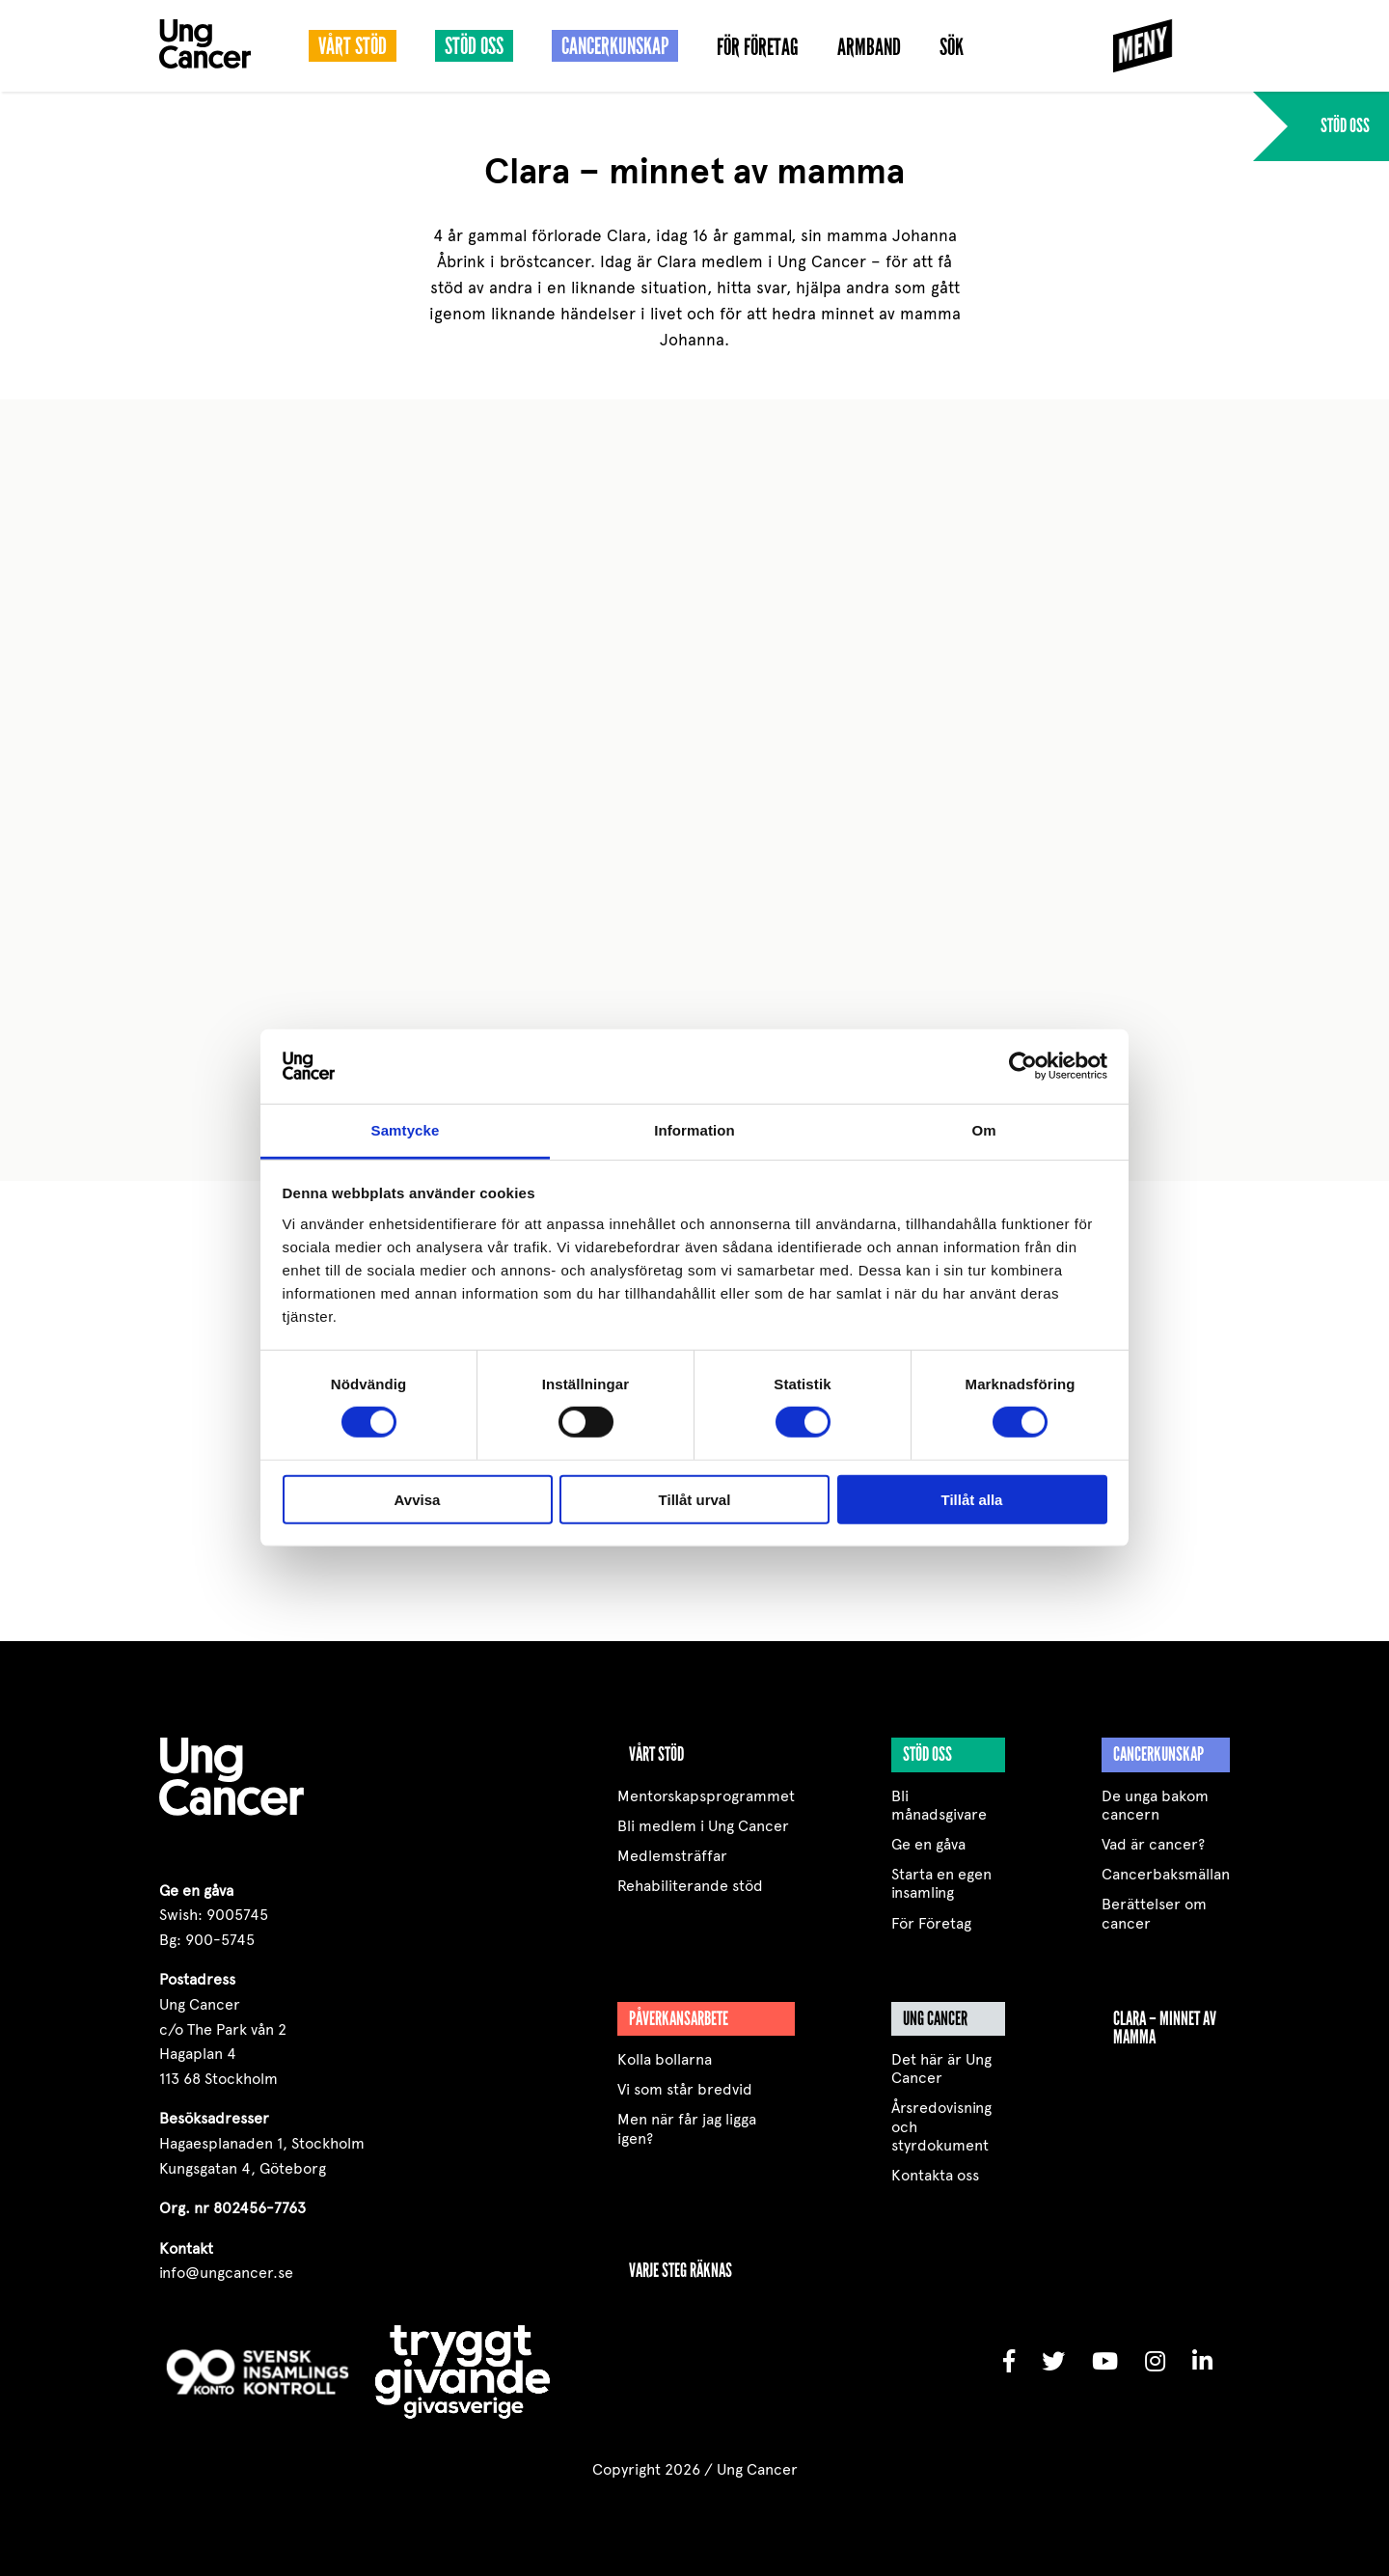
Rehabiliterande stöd (690, 1886)
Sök (952, 48)
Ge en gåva (928, 1844)
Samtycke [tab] (405, 1130)
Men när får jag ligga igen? (686, 2128)
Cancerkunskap (614, 46)
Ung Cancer (935, 2018)
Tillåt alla (972, 1499)
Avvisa (418, 1499)
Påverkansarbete (678, 2018)
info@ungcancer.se (226, 2272)
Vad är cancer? (1153, 1844)
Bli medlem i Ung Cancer (703, 1826)
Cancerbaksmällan (1166, 1874)
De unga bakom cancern (1155, 1805)
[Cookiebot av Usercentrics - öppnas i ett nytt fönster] (1023, 1066)
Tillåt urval (695, 1499)
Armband (869, 48)
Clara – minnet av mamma (1164, 2027)
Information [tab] (694, 1130)
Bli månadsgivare (939, 1805)
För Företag (758, 48)
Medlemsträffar (672, 1856)
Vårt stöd (352, 46)
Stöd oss (474, 46)
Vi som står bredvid (684, 2089)
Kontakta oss (935, 2175)
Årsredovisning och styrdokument (941, 2125)
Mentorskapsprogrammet (706, 1796)
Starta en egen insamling (941, 1883)
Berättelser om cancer (1154, 1913)
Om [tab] (983, 1130)
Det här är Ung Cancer (941, 2068)
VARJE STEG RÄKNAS (680, 2270)
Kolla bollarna (664, 2059)
